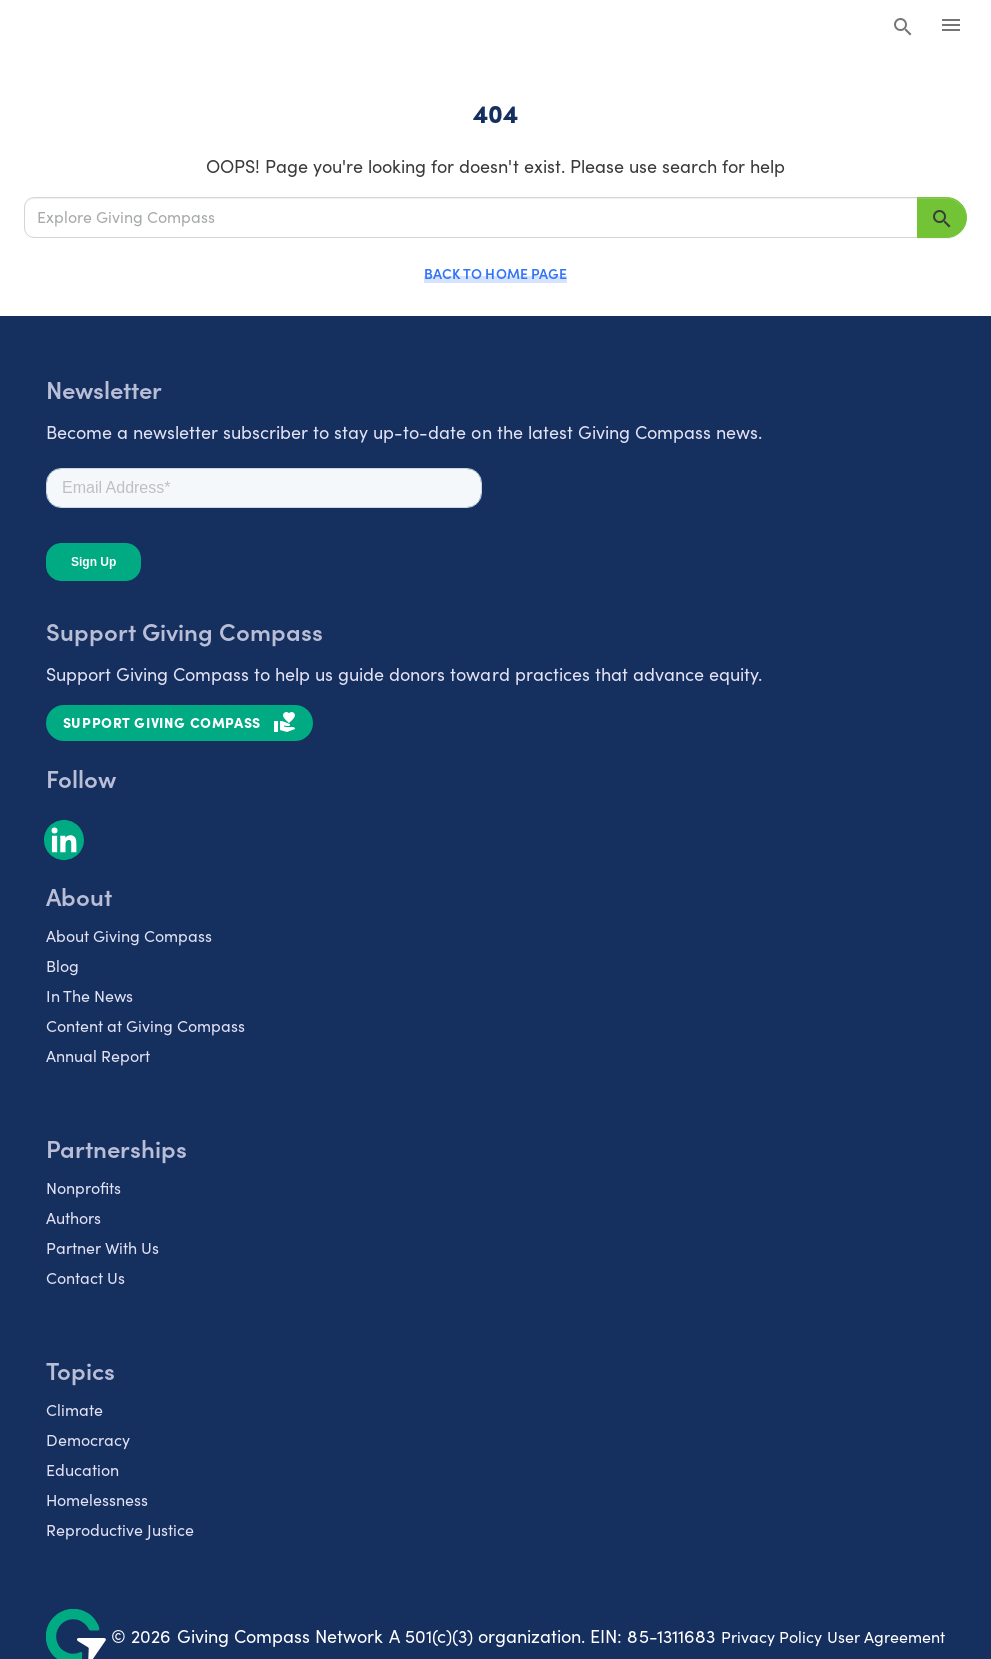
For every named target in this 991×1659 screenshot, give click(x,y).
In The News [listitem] (89, 995)
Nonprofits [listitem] (83, 1187)
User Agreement (886, 1636)
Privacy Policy (771, 1636)
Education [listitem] (82, 1469)
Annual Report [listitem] (98, 1055)
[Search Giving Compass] (903, 28)
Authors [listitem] (73, 1217)
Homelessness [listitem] (97, 1499)
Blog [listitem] (62, 965)
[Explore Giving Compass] (471, 217)
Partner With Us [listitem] (102, 1247)
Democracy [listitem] (88, 1439)
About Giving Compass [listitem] (129, 935)
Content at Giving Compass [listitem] (145, 1025)
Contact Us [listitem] (85, 1277)
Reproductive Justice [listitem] (120, 1529)
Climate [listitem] (74, 1409)
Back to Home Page (495, 273)
